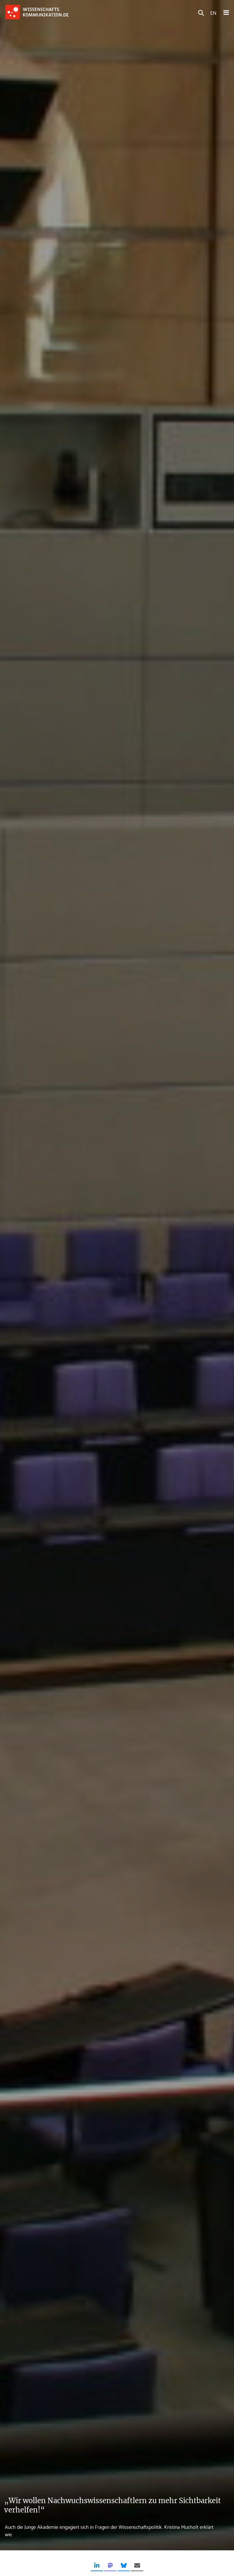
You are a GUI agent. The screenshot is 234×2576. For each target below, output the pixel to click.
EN (213, 12)
